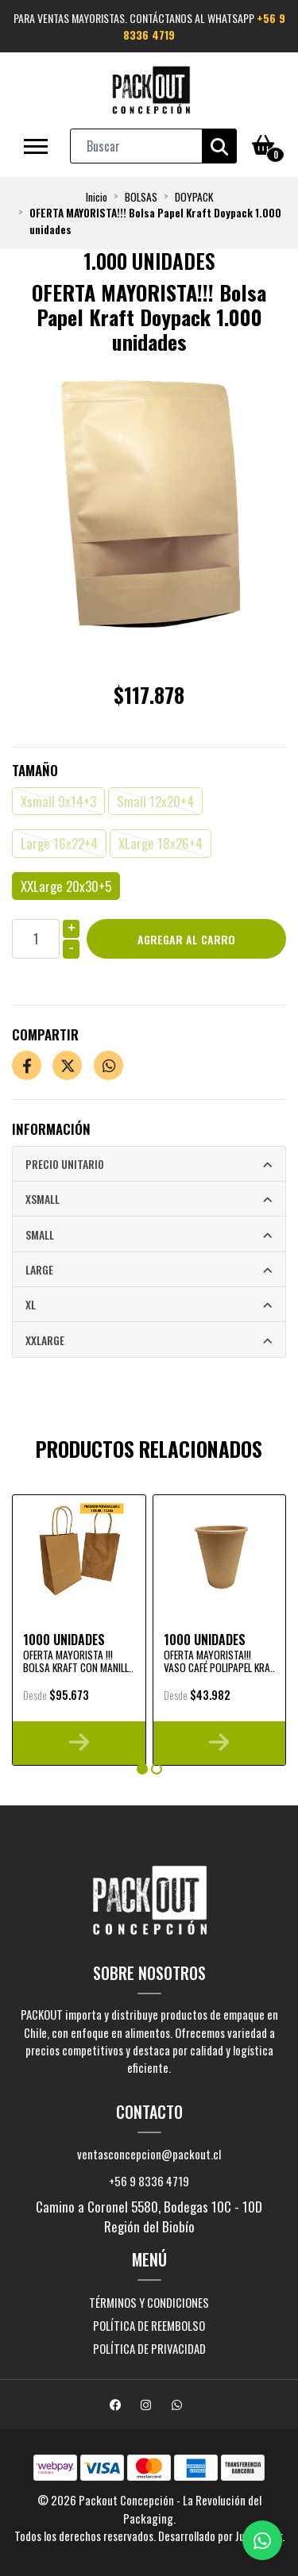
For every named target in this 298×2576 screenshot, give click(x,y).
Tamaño (35, 770)
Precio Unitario (64, 1163)
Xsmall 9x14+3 (58, 801)
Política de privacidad (149, 2348)
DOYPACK (194, 197)
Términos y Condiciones (149, 2302)
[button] (142, 1768)
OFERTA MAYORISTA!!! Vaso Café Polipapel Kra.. (219, 1661)
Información (51, 1129)
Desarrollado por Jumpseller (220, 2535)
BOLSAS (141, 197)
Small (39, 1234)
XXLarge (44, 1340)
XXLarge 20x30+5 (66, 886)
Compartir (45, 1034)
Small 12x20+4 (155, 801)
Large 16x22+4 (59, 843)
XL (30, 1304)
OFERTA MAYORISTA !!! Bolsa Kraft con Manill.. (78, 1661)
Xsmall (42, 1198)
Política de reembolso (149, 2325)
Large (39, 1269)
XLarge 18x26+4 (160, 843)
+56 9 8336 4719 (149, 2181)
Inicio (96, 197)
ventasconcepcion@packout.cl (149, 2154)
